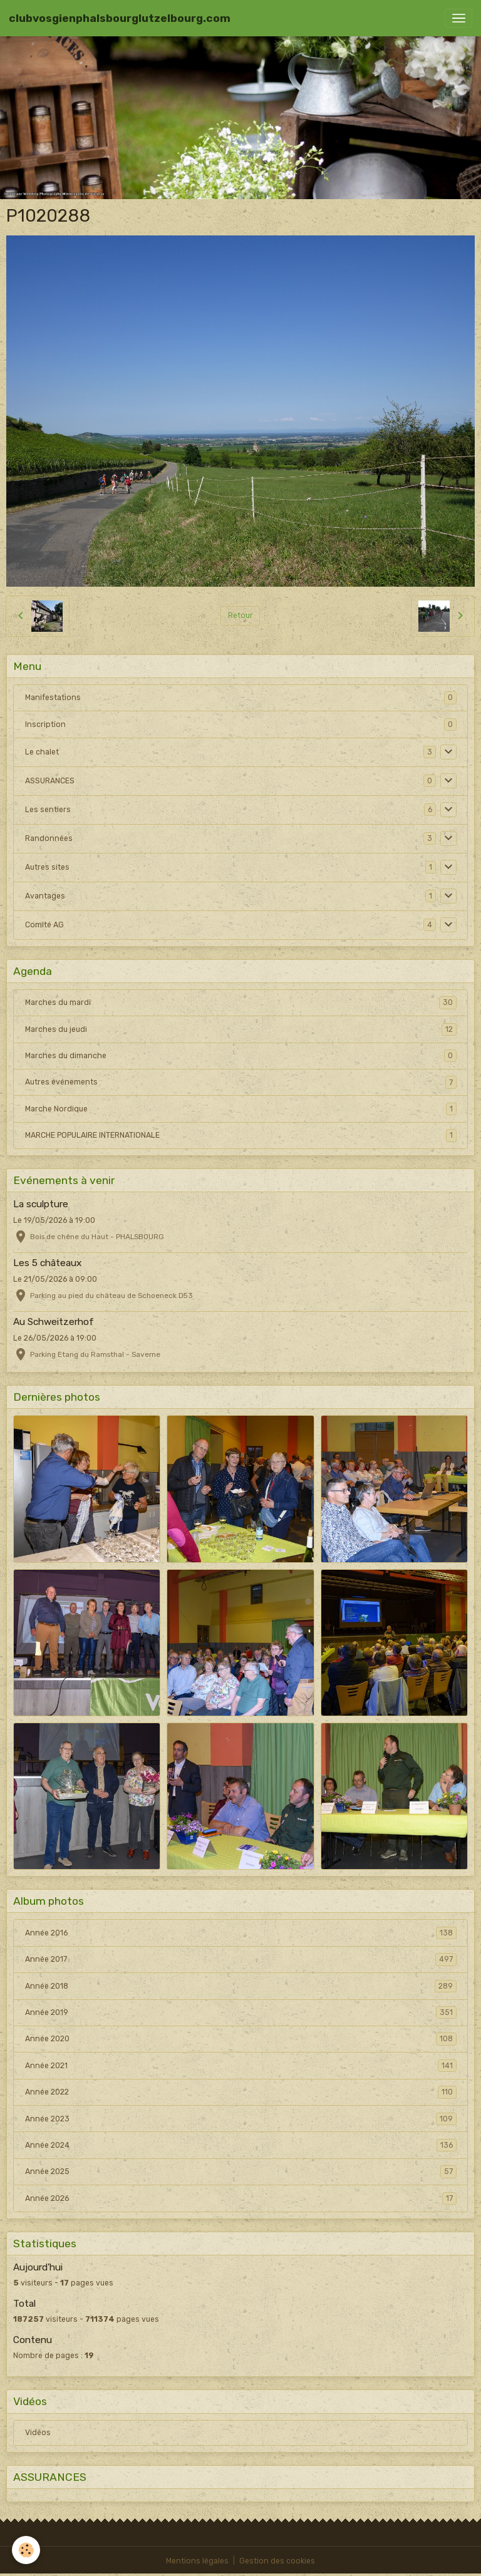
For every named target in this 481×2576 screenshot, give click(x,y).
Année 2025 (241, 2171)
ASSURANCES (50, 780)
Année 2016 (241, 1933)
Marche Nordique (241, 1109)
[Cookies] (27, 2550)
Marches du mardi (241, 1002)
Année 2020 (241, 2038)
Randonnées (49, 838)
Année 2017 (241, 1959)
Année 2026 (241, 2198)
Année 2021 (241, 2065)
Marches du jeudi (241, 1029)
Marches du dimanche (241, 1055)
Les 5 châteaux (47, 1263)
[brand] (119, 18)
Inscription (45, 724)
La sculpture (40, 1204)
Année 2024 (241, 2145)
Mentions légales (197, 2561)
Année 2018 (241, 1986)
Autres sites (47, 867)
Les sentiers (48, 809)
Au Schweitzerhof (53, 1321)
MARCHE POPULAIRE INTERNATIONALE (241, 1135)
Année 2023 (241, 2119)
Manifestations (53, 697)
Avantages (45, 896)
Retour (240, 615)
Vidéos (38, 2432)
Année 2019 (241, 2012)
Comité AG (44, 924)
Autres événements (241, 1082)
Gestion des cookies (277, 2561)
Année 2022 (241, 2092)
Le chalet (42, 752)
